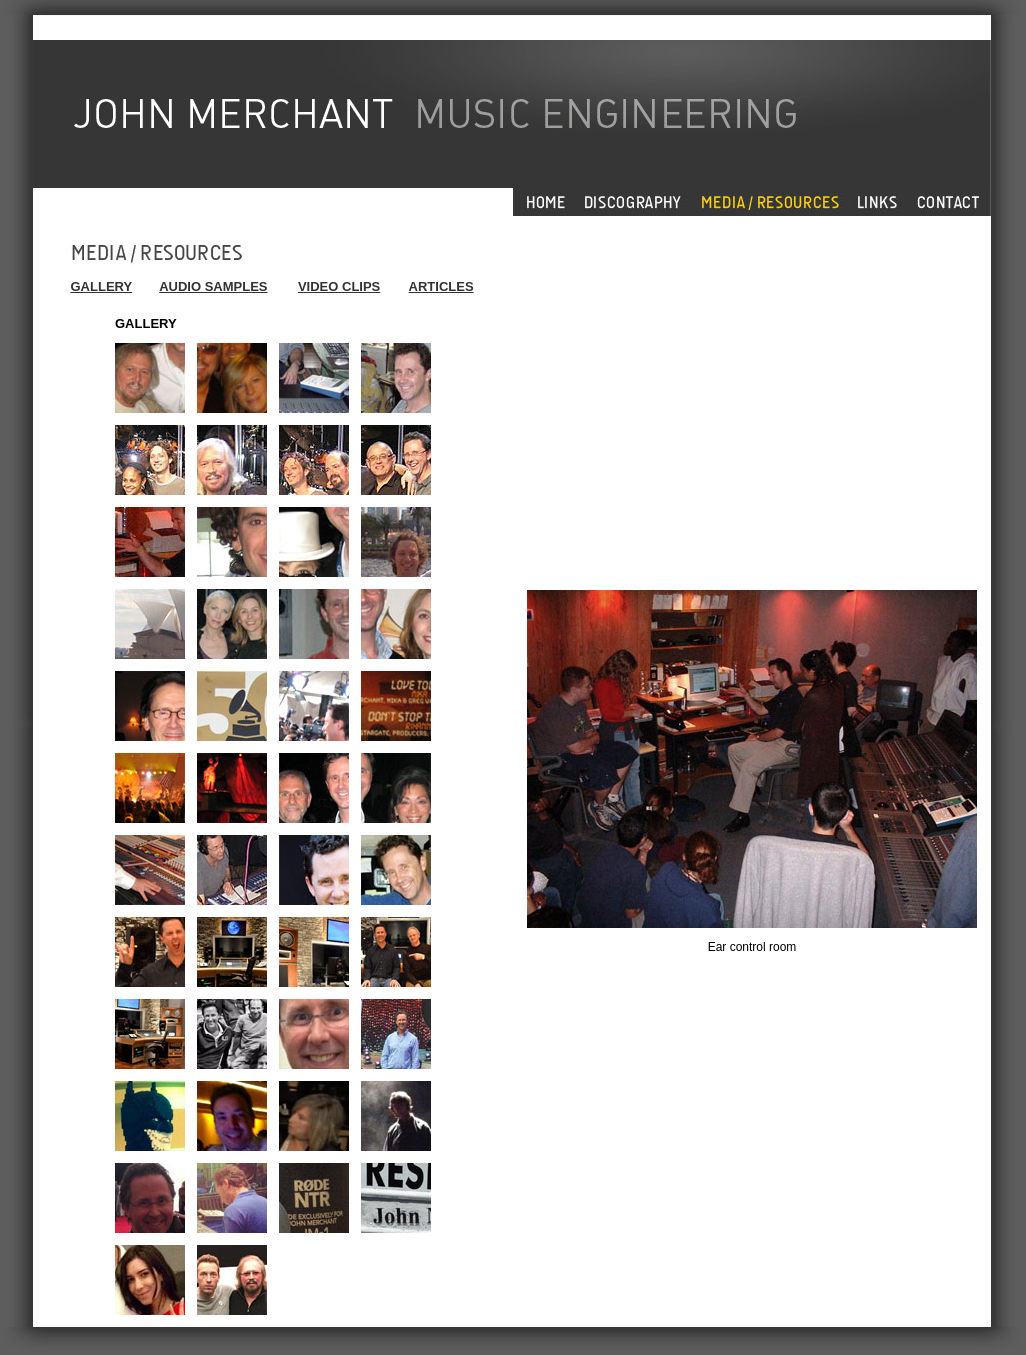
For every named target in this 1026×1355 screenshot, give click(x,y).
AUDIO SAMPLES (213, 286)
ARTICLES (441, 286)
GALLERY (102, 286)
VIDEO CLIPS (339, 286)
